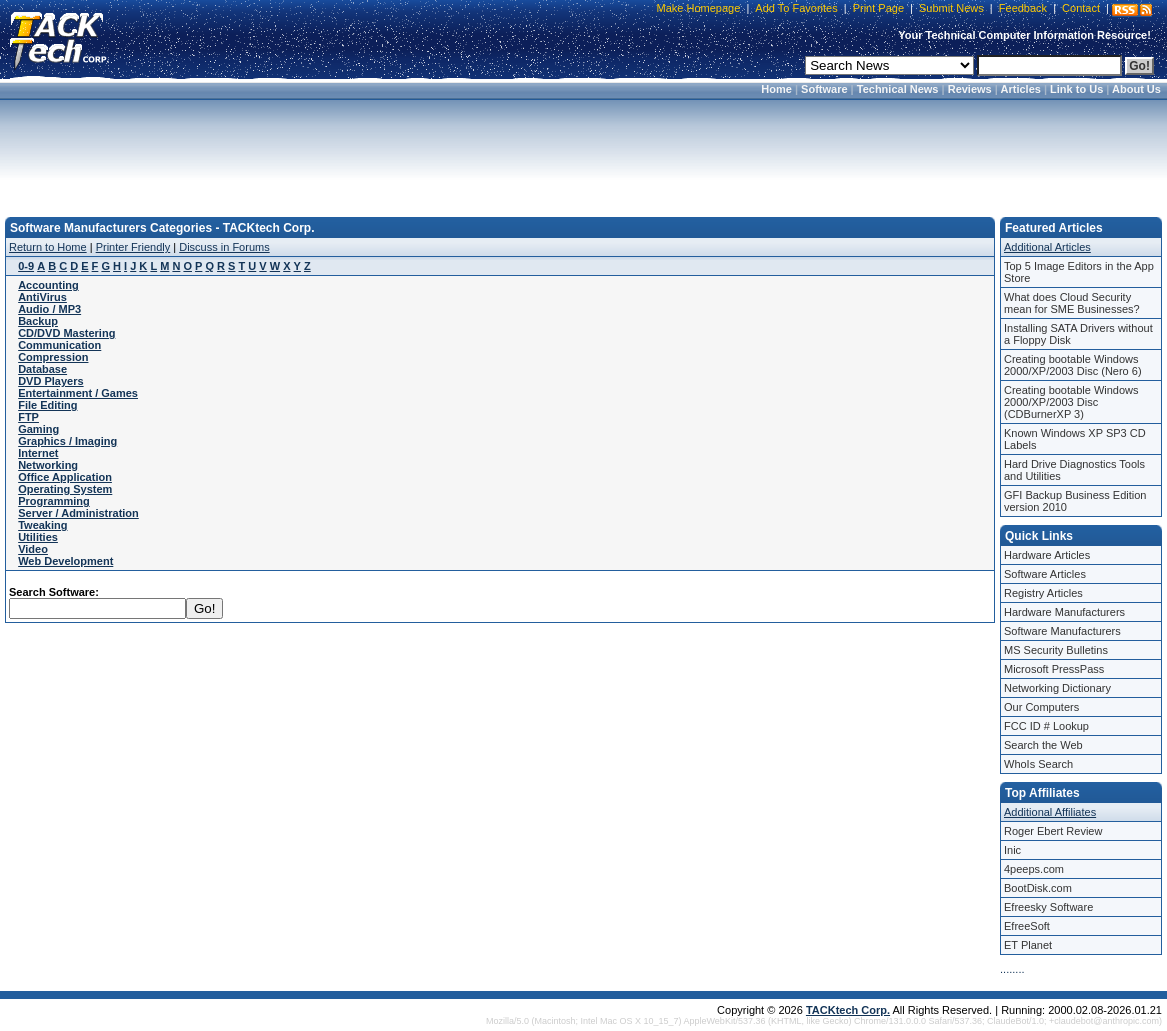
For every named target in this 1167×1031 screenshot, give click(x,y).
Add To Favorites (796, 8)
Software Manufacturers (1062, 631)
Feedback (1023, 8)
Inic (1012, 850)
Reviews (970, 89)
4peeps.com (1034, 869)
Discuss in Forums (224, 247)
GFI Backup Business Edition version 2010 (1075, 501)
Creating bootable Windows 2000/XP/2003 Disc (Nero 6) (1073, 365)
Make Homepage (699, 8)
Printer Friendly (133, 247)
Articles (1021, 89)
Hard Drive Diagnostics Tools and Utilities (1074, 470)
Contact (1081, 8)
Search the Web (1043, 745)
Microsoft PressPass (1054, 669)
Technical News (898, 89)
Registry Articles (1043, 593)
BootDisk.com (1038, 888)
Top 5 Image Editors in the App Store (1079, 272)
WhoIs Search (1038, 764)
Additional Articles (1047, 247)
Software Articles (1045, 574)
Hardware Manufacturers (1064, 612)
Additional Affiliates (1050, 812)
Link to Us (1076, 89)
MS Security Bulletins (1056, 650)
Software (824, 89)
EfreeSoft (1027, 926)
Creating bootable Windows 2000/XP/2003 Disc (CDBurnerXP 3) (1071, 402)
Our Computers (1041, 707)
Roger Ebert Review (1053, 831)
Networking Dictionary (1057, 688)
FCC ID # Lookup (1046, 726)
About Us (1136, 89)
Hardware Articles (1047, 555)
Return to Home (48, 247)
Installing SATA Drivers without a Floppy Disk (1078, 334)
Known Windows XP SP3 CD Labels (1075, 439)
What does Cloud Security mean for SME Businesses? (1072, 303)
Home (776, 89)
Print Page (878, 8)
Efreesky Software (1048, 907)
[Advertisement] (584, 152)
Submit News (951, 8)
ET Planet (1028, 945)
